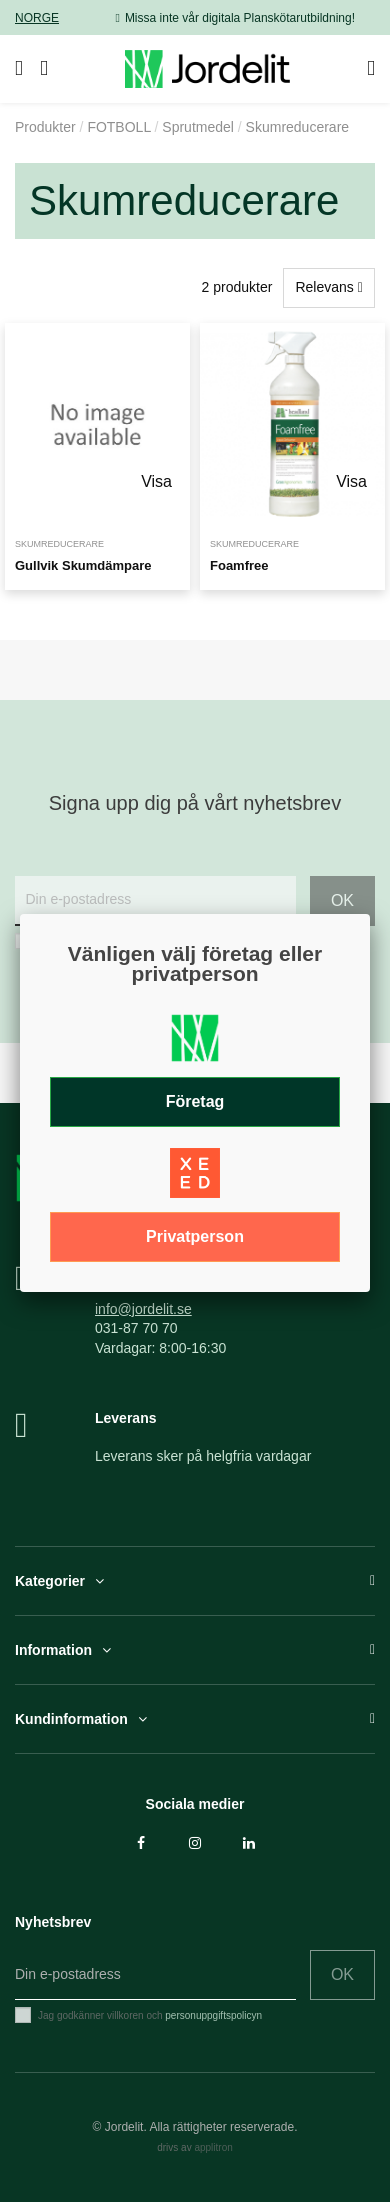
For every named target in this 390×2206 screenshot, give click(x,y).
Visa (156, 481)
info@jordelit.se (143, 1309)
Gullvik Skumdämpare (83, 565)
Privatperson (195, 1236)
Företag (195, 1101)
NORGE (37, 18)
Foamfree (239, 565)
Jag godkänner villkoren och (150, 2015)
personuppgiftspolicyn (213, 2015)
